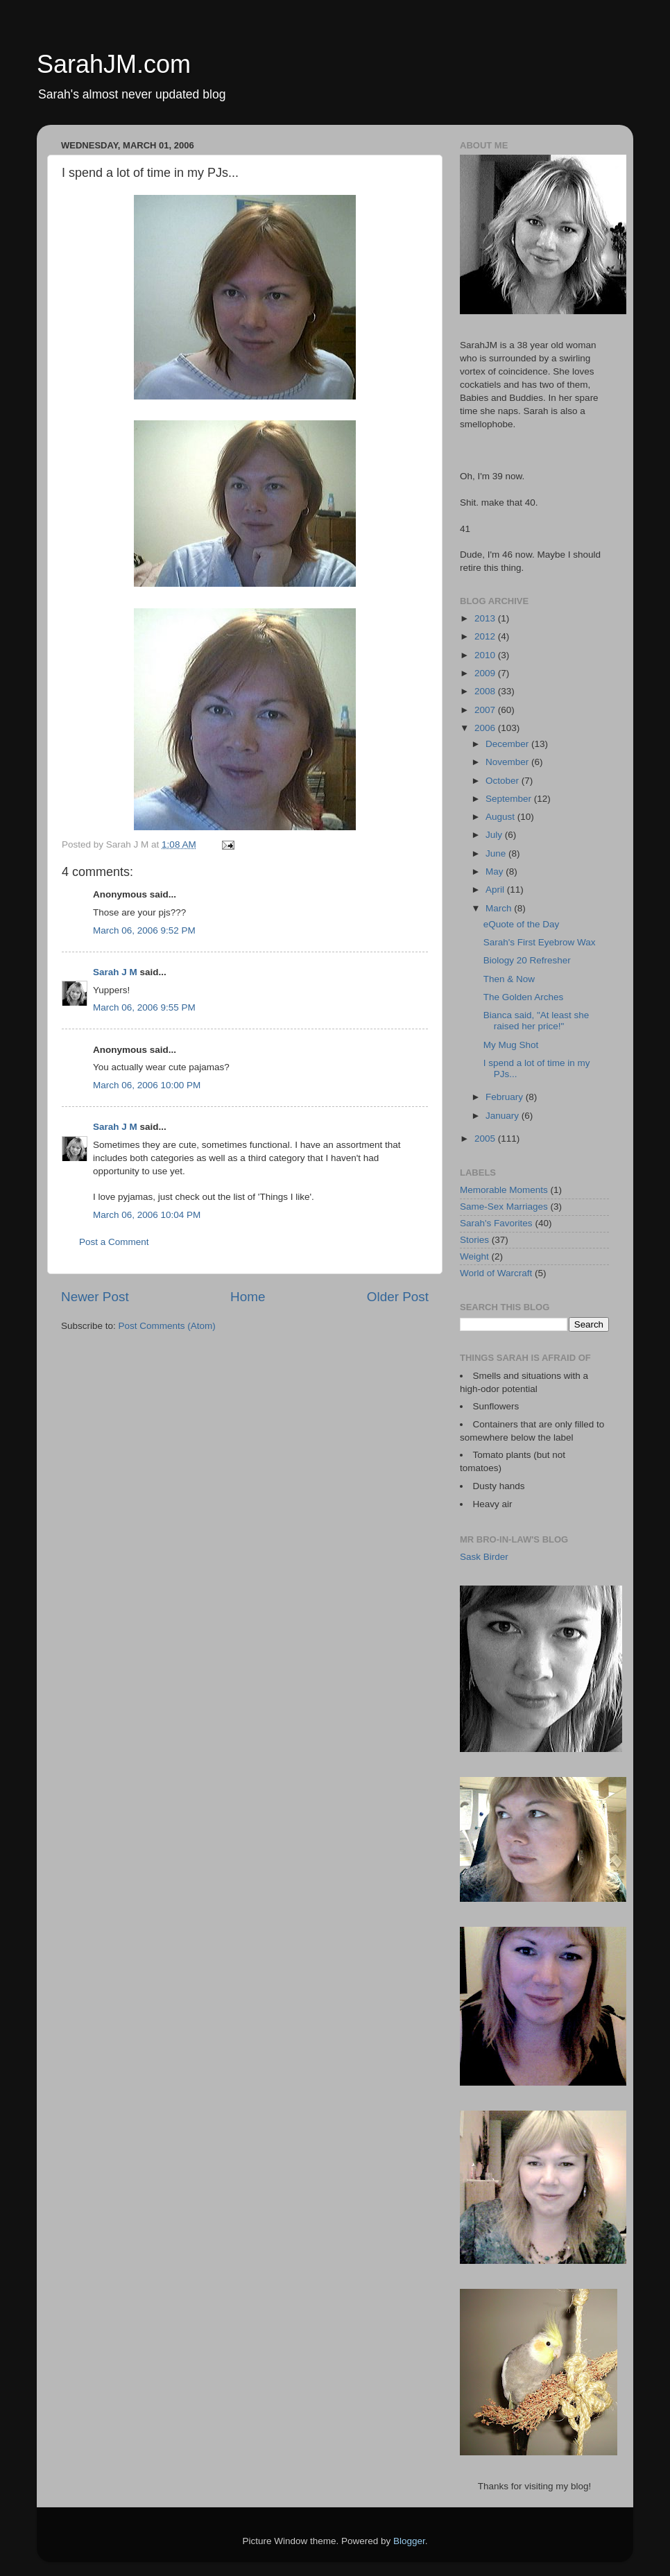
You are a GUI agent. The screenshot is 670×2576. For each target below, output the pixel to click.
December (508, 744)
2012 (486, 636)
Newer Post (95, 1296)
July (495, 835)
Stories (474, 1240)
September (510, 798)
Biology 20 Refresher (527, 960)
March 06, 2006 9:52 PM (144, 930)
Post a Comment (114, 1242)
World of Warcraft (496, 1273)
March (500, 908)
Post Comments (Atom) (167, 1326)
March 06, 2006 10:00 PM (146, 1085)
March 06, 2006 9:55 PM (144, 1007)
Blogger (409, 2541)
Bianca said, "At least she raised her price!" (536, 1020)
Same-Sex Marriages (504, 1206)
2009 (486, 673)
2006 (486, 728)
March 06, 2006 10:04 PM (146, 1215)
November (508, 762)
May (496, 871)
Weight (474, 1256)
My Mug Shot (511, 1045)
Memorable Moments (504, 1190)
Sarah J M (115, 972)
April (496, 889)
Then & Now (509, 979)
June (497, 853)
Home (247, 1296)
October (504, 780)
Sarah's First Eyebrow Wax (539, 942)
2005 (486, 1138)
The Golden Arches (523, 997)
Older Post (398, 1296)
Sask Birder (484, 1557)
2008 (486, 691)
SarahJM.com (114, 64)
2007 (486, 710)
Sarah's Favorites (496, 1223)
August (501, 817)
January (504, 1115)
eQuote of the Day (521, 924)
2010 (486, 655)
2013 (486, 618)
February (506, 1097)
